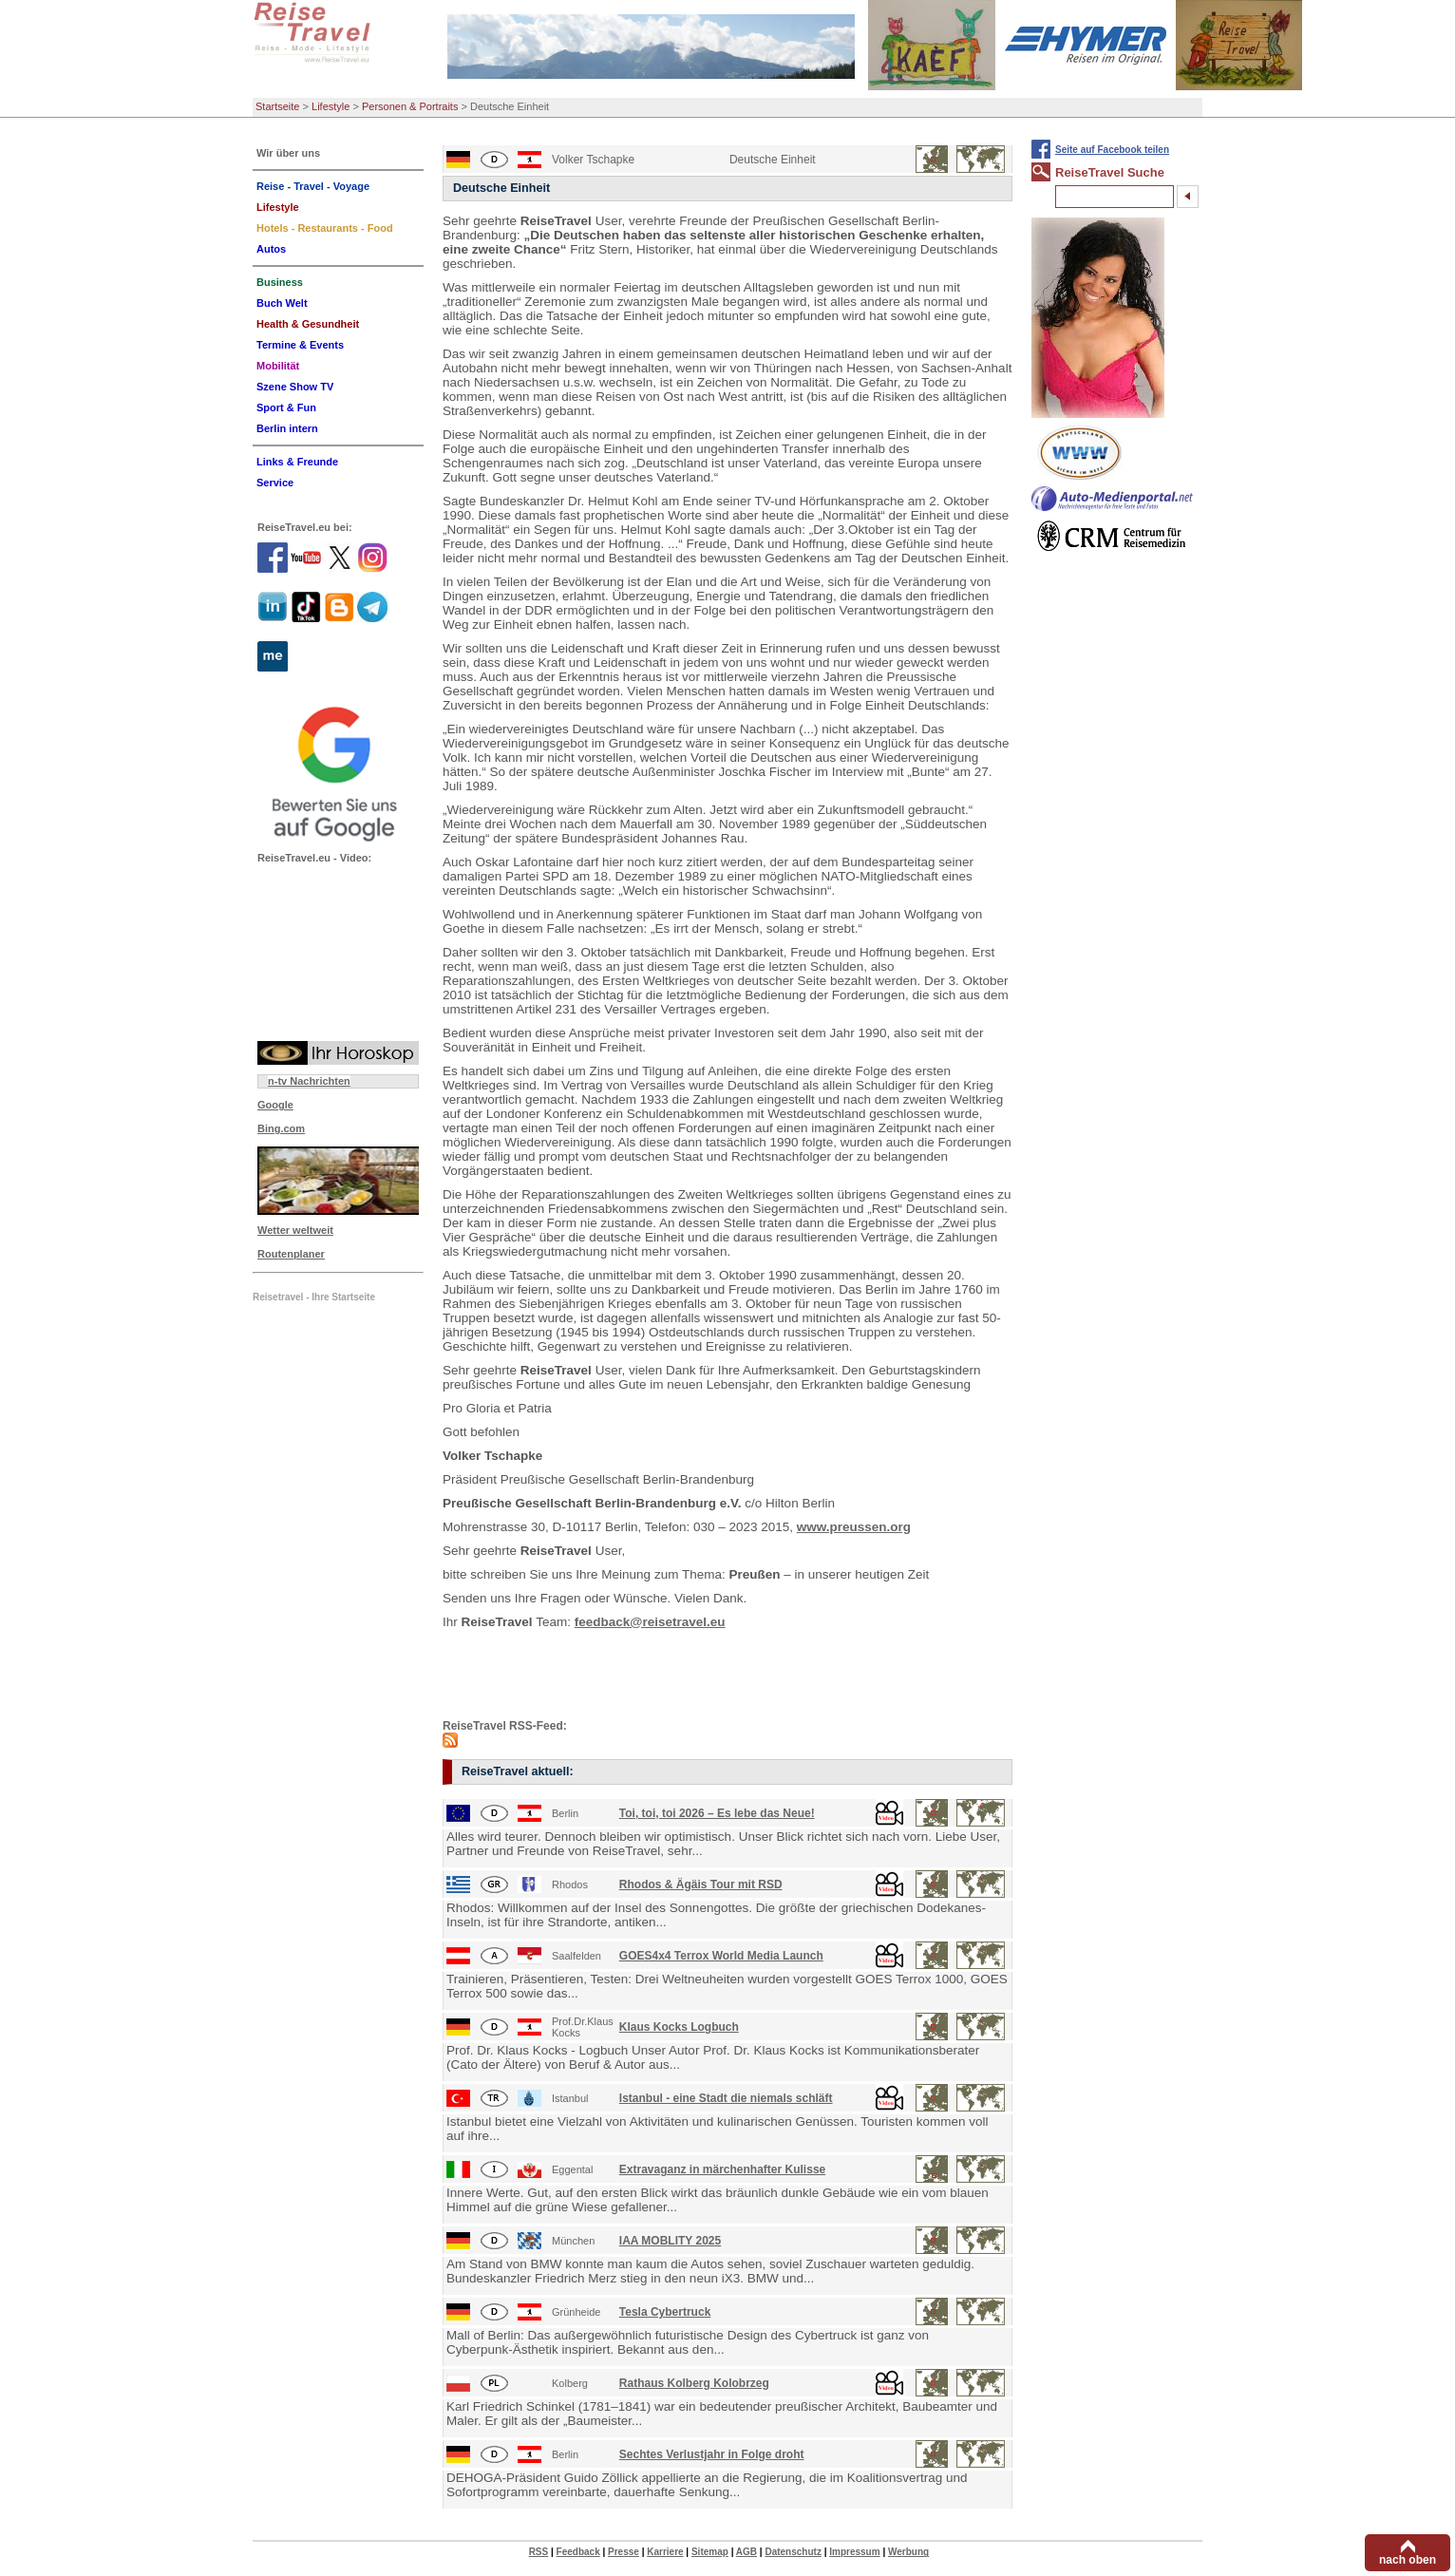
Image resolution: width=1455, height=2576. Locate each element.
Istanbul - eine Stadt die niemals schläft (726, 2098)
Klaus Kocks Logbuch (679, 2027)
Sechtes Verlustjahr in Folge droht (711, 2454)
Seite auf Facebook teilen (1112, 149)
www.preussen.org (854, 1527)
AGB (746, 2552)
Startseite (277, 106)
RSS (539, 2552)
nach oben (1407, 2560)
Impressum (854, 2552)
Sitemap (709, 2552)
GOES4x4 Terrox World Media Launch (721, 1955)
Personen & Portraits (410, 106)
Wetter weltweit (295, 1230)
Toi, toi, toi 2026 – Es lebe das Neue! (717, 1813)
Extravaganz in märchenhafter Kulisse (722, 2169)
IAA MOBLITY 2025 (670, 2240)
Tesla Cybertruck (665, 2312)
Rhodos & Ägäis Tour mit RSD (701, 1884)
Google (275, 1104)
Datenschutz (793, 2552)
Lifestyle (331, 106)
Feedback (578, 2552)
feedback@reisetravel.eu (650, 1622)
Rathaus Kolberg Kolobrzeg (694, 2383)
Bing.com (281, 1128)
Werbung (908, 2552)
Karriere (665, 2552)
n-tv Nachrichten (309, 1081)
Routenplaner (291, 1254)
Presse (623, 2552)
